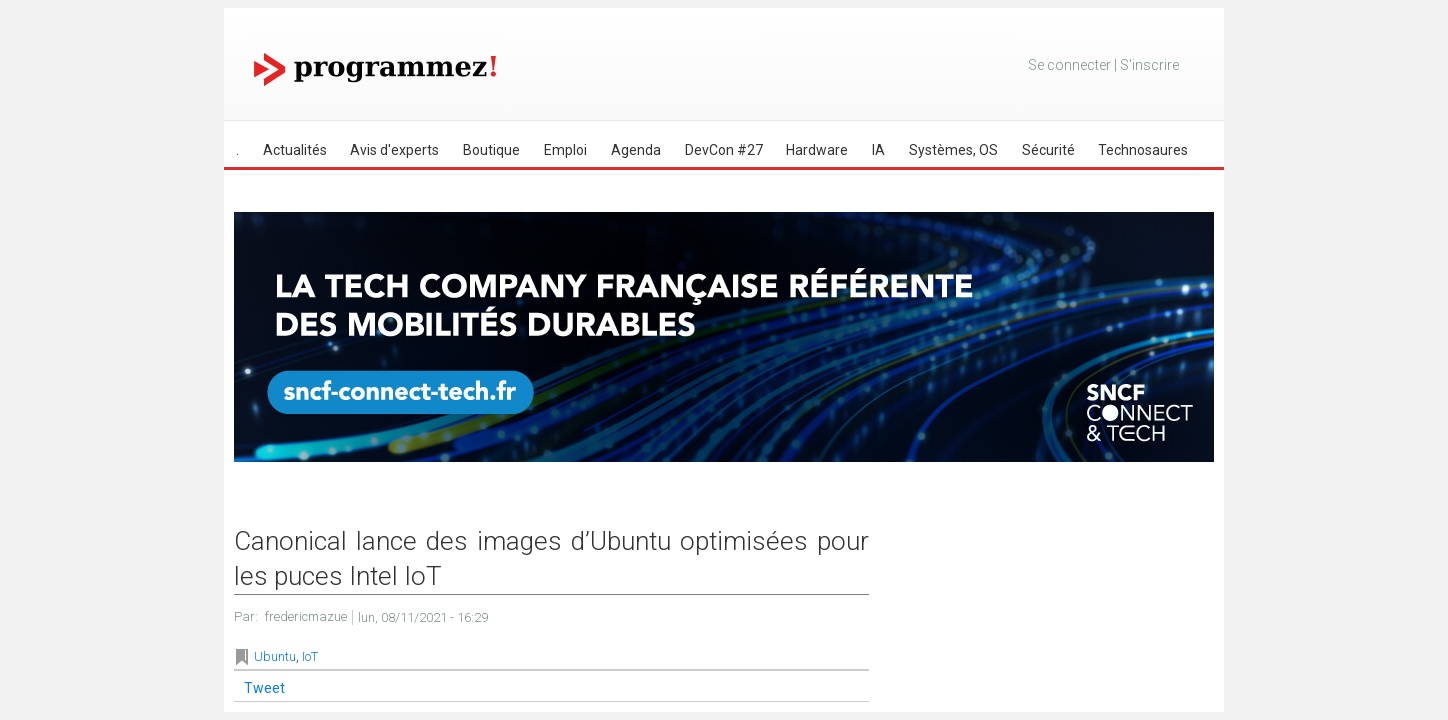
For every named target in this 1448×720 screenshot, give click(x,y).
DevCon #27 (724, 150)
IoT (310, 656)
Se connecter (1069, 65)
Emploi (565, 150)
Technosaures (1143, 150)
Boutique (491, 150)
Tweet (264, 688)
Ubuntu (275, 656)
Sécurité (1048, 150)
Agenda (636, 150)
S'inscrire (1149, 65)
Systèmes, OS (953, 150)
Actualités (295, 150)
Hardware (817, 150)
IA (878, 150)
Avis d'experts (394, 150)
